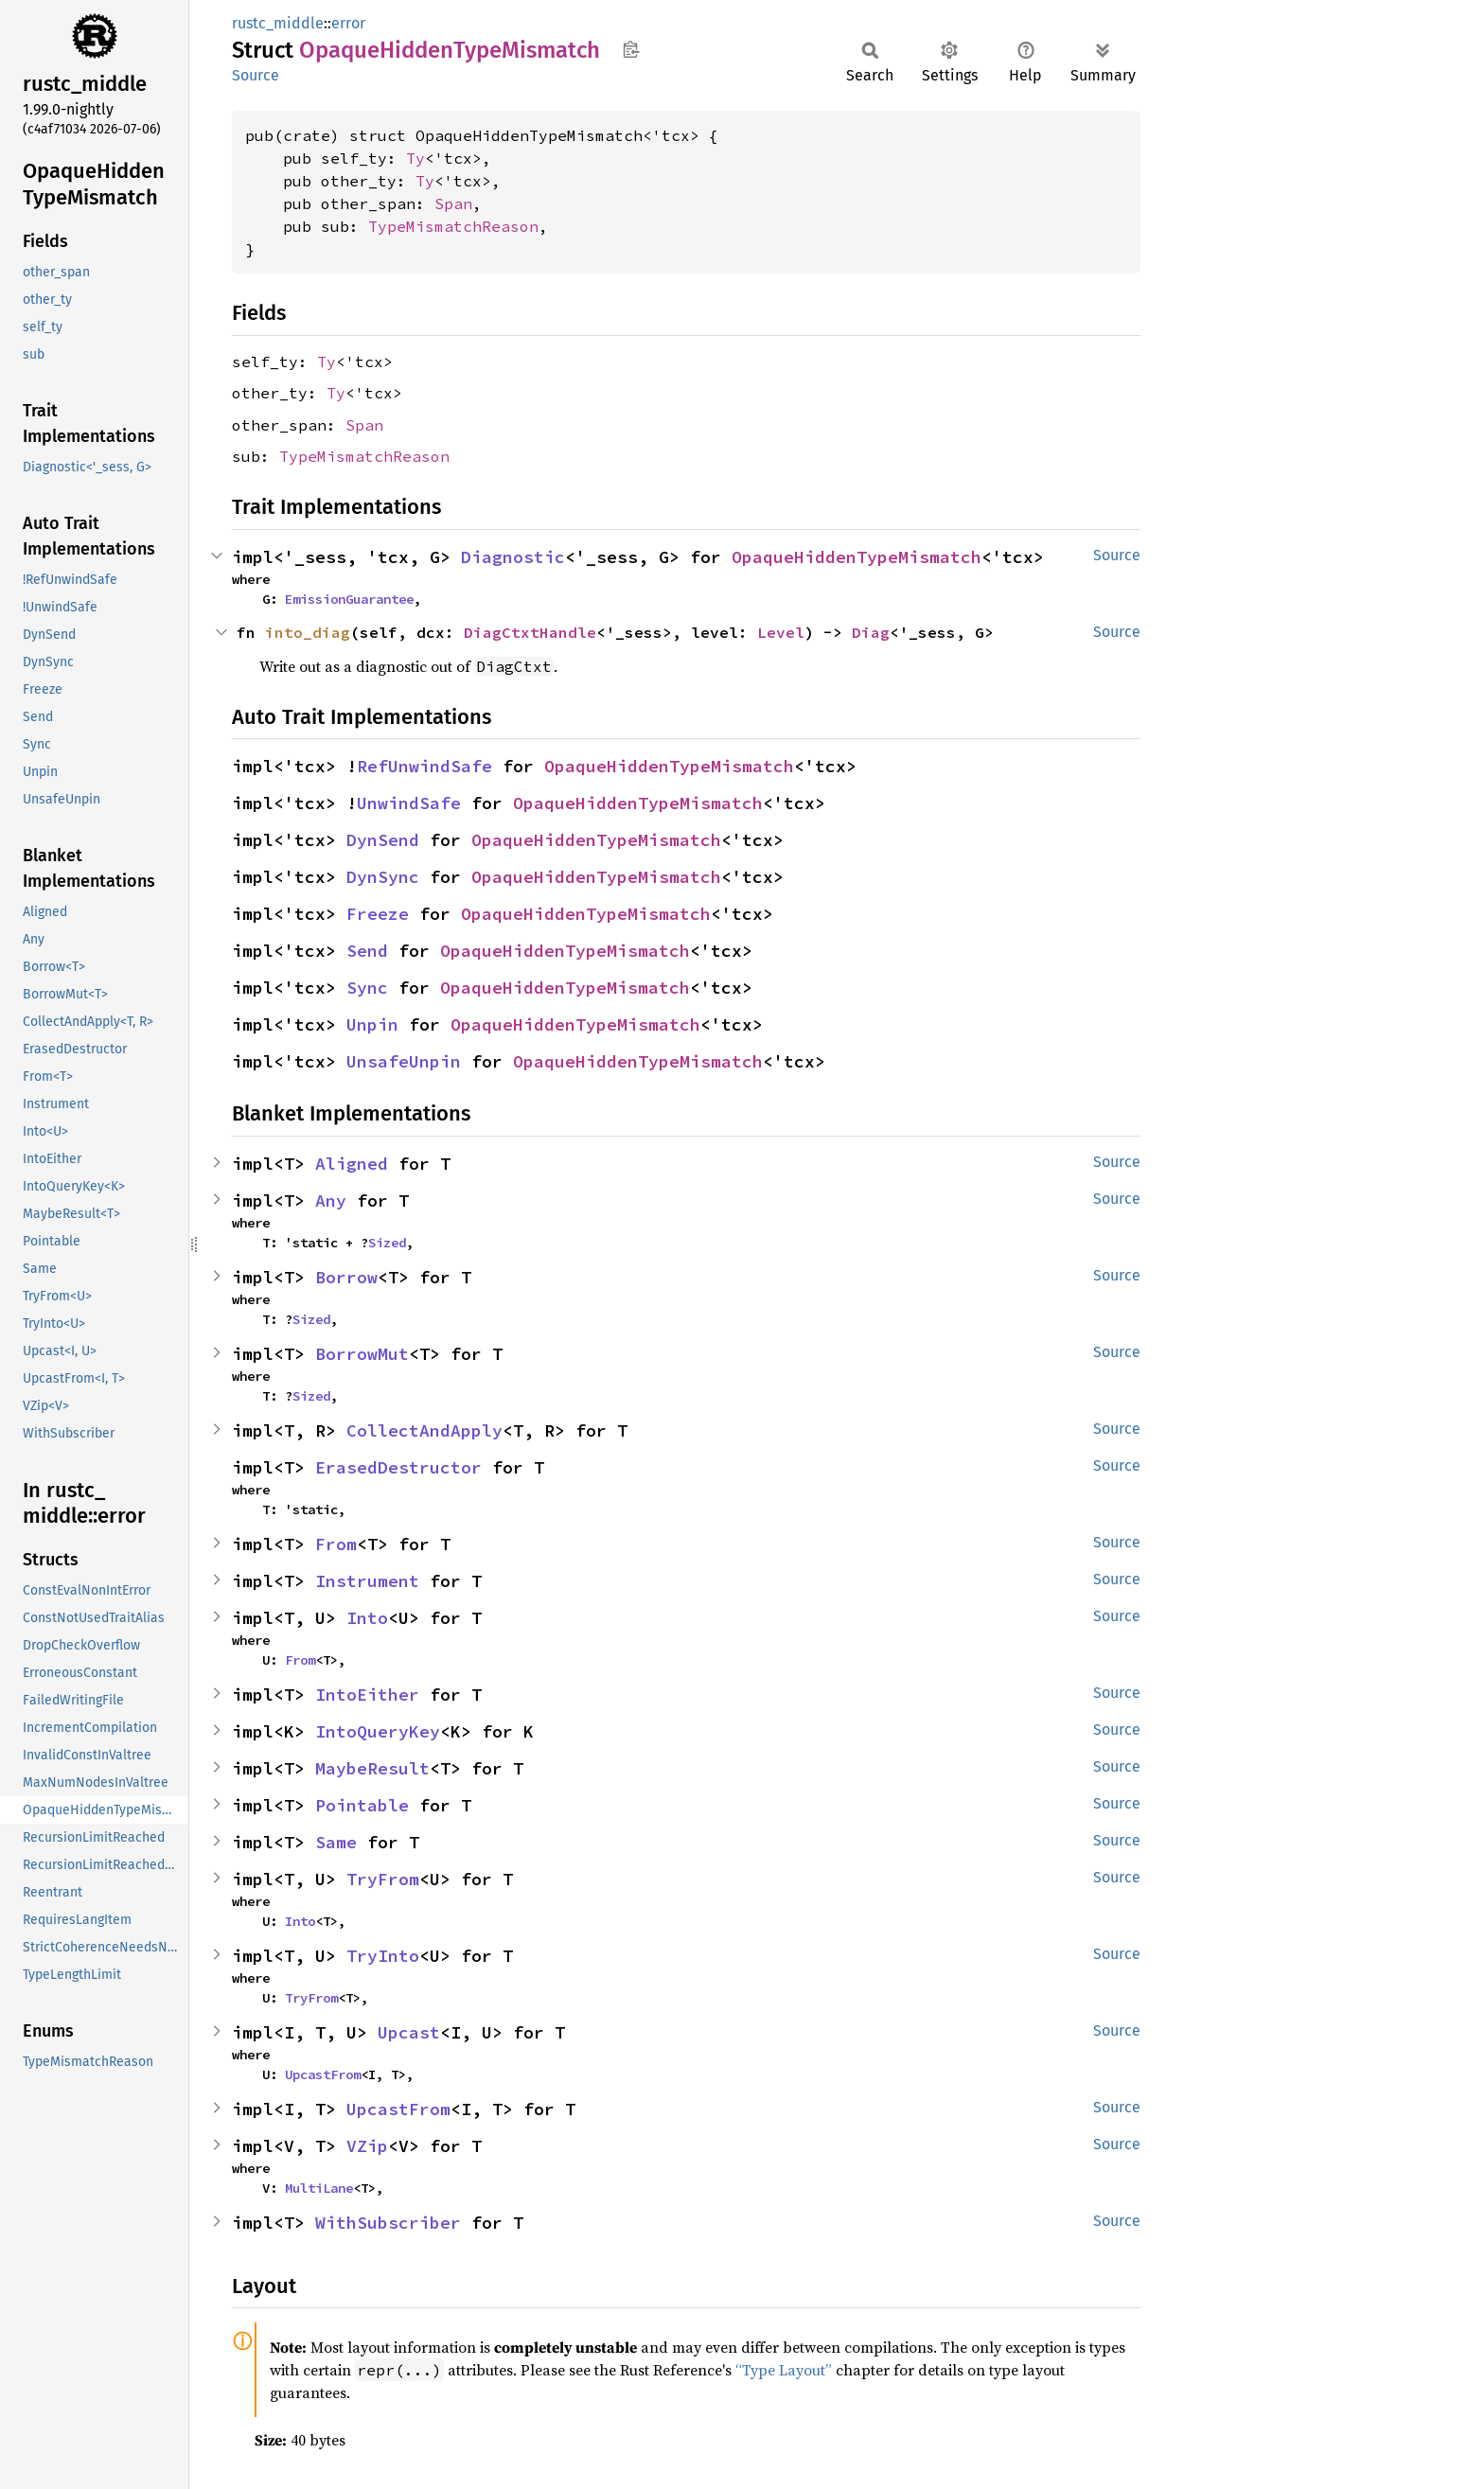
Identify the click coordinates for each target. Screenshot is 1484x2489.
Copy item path (630, 49)
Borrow (346, 1277)
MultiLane (319, 2188)
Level (780, 632)
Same (336, 1842)
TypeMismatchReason (453, 226)
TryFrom (382, 1879)
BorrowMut (362, 1354)
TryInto (382, 1956)
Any (330, 1200)
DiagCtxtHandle (530, 632)
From (336, 1544)
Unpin (372, 1024)
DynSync (382, 877)
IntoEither (367, 1694)
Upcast (409, 2032)
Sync (367, 987)
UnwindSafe (409, 803)
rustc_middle (278, 23)
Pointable (362, 1805)
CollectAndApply (424, 1430)
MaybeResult (372, 1768)
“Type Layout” (783, 2369)
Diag (871, 632)
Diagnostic (513, 557)
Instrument (367, 1581)
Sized (387, 1242)
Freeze (377, 914)
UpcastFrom (323, 2074)
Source (255, 75)
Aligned (351, 1163)
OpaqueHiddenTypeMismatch (856, 557)
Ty (415, 158)
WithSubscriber (388, 2222)
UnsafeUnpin (403, 1061)
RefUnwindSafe (424, 766)
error (348, 23)
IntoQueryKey (377, 1731)
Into (367, 1618)
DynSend (382, 840)
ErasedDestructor (398, 1467)
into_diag (307, 632)
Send (367, 951)
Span (453, 203)
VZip (367, 2146)
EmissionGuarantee (349, 599)
